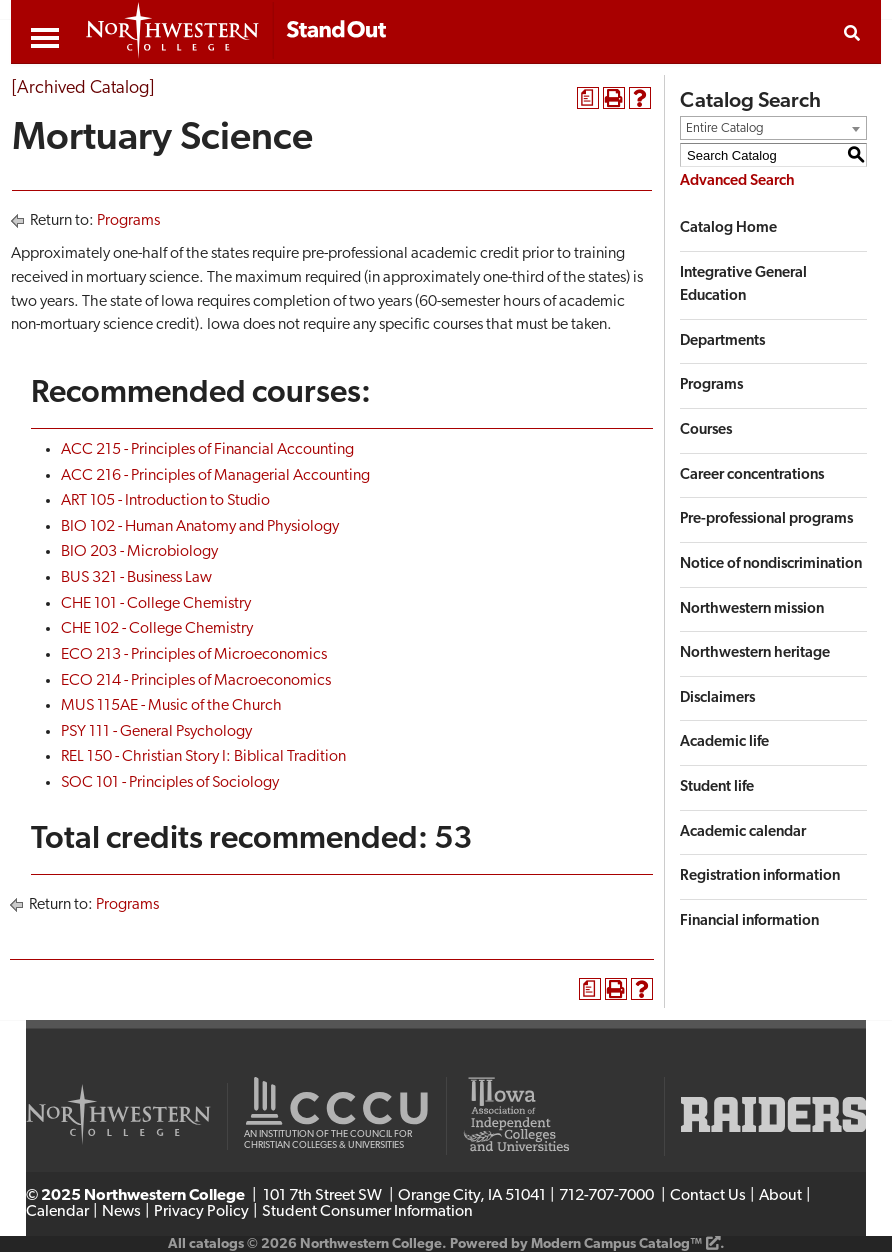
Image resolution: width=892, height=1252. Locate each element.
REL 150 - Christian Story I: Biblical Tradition (203, 757)
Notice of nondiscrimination (771, 564)
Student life (717, 787)
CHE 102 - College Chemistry (157, 629)
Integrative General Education (743, 285)
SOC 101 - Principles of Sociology (170, 783)
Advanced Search (737, 181)
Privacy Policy (201, 1212)
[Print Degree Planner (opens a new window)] (588, 98)
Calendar (57, 1212)
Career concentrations (752, 475)
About (780, 1196)
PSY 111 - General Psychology (156, 732)
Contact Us (708, 1196)
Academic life (724, 742)
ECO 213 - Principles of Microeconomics (194, 655)
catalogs (216, 1244)
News (121, 1212)
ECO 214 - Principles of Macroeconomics (196, 681)
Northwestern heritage (755, 653)
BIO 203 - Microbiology (139, 552)
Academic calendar (743, 832)
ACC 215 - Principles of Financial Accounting (207, 450)
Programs (128, 221)
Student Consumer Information (367, 1212)
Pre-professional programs (766, 519)
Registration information (760, 876)
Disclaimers (717, 698)
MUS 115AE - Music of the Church (171, 706)
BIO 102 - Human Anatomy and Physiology (200, 527)
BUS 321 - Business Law (136, 578)
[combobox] (773, 128)
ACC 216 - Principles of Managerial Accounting (215, 476)
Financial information (749, 921)
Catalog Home (728, 228)
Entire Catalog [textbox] (725, 128)
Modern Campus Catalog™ (616, 1244)
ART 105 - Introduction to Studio (165, 501)
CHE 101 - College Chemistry (156, 604)
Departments (722, 341)
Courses (706, 430)
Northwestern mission (752, 609)
